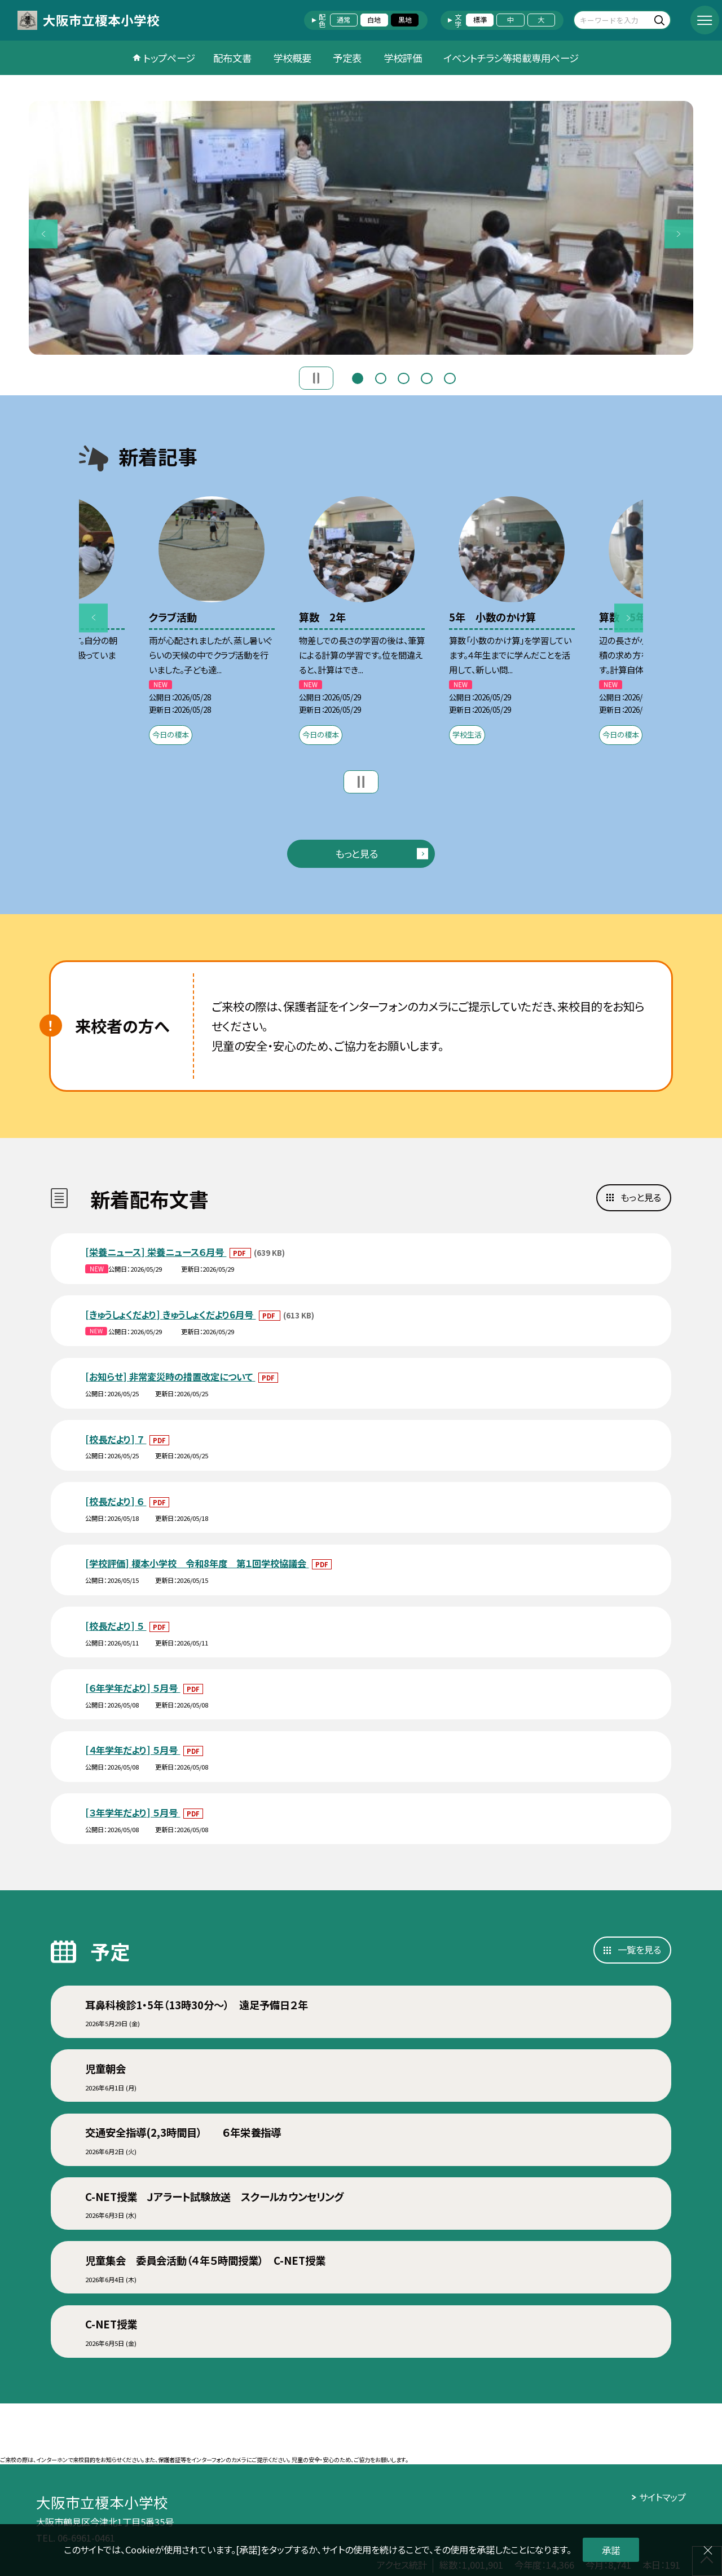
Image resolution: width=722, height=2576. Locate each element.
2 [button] (380, 377)
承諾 (611, 2550)
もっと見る (356, 853)
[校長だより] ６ (115, 1501)
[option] (361, 228)
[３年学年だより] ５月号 (132, 1812)
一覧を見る (639, 1949)
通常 (343, 20)
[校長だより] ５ (115, 1626)
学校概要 (292, 58)
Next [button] (678, 233)
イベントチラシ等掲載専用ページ (511, 58)
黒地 (405, 20)
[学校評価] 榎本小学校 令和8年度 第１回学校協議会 (197, 1563)
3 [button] (403, 377)
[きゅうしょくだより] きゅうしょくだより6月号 (170, 1314)
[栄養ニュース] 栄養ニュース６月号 (155, 1252)
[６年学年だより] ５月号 (132, 1688)
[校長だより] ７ (115, 1439)
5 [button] (449, 377)
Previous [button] (43, 233)
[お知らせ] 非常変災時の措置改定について (170, 1376)
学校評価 (403, 58)
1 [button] (357, 377)
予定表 (347, 58)
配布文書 (232, 58)
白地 (374, 20)
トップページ (169, 58)
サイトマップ (662, 2497)
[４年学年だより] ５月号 (132, 1750)
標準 (480, 20)
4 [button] (426, 377)
